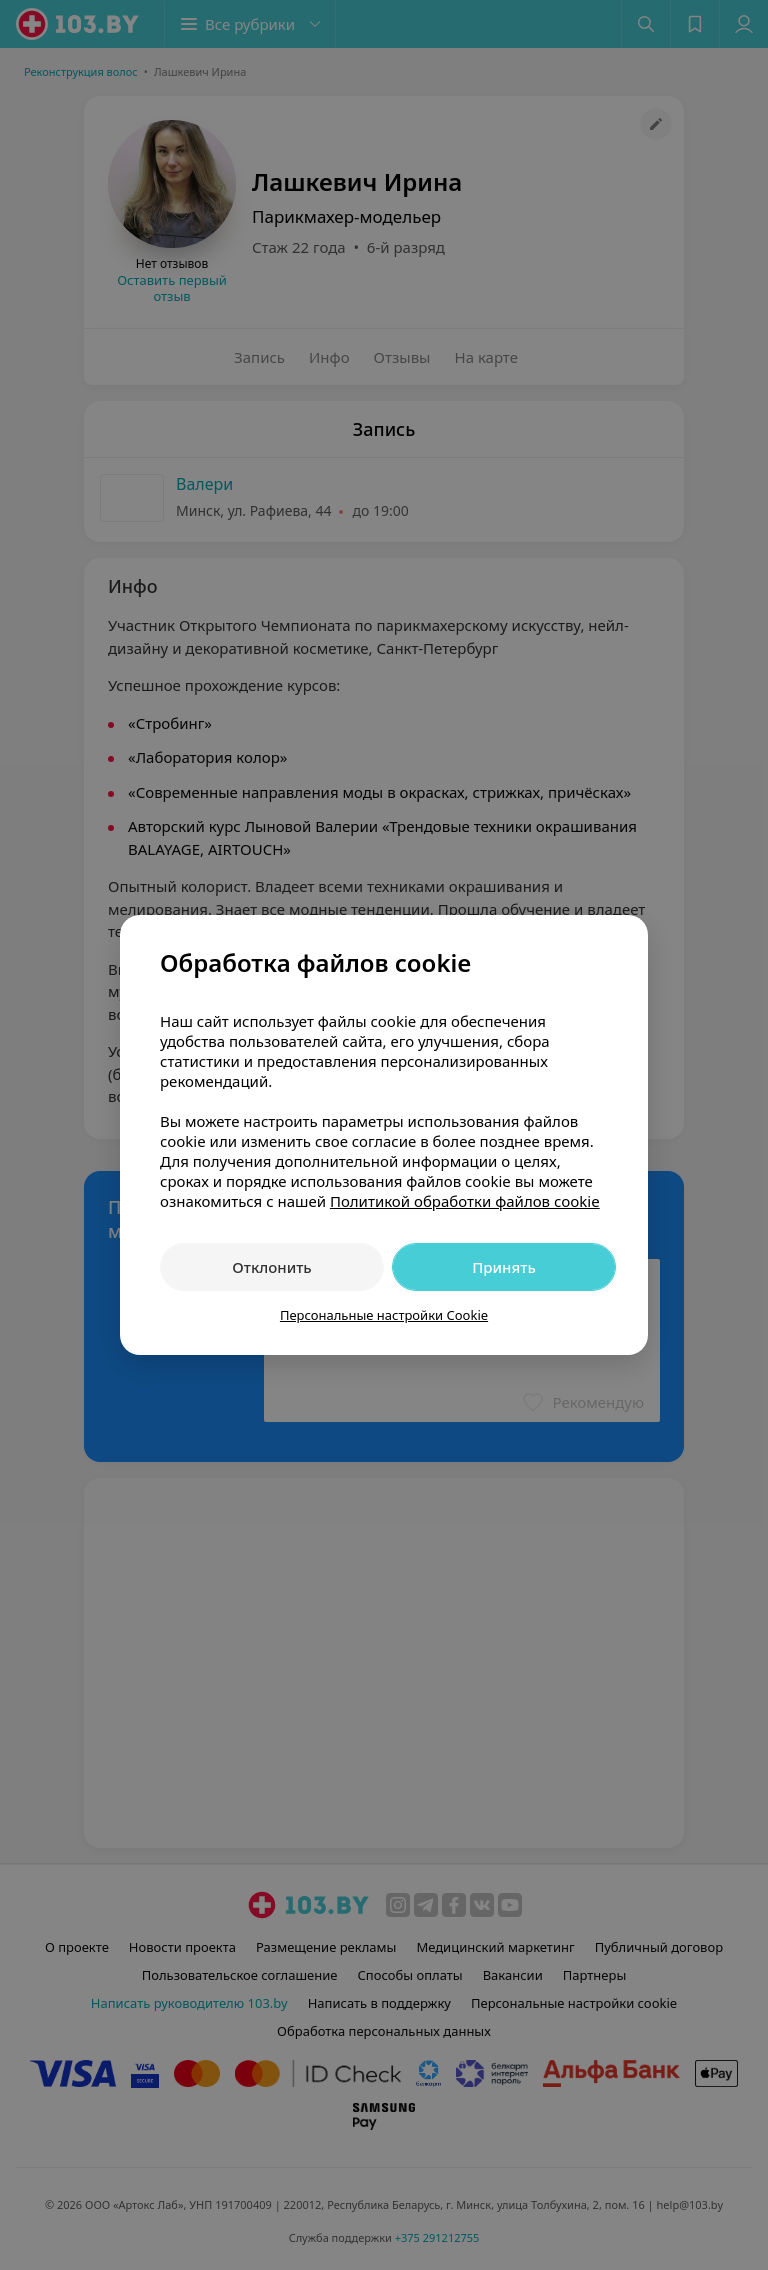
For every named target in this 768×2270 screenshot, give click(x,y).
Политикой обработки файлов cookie (465, 1201)
